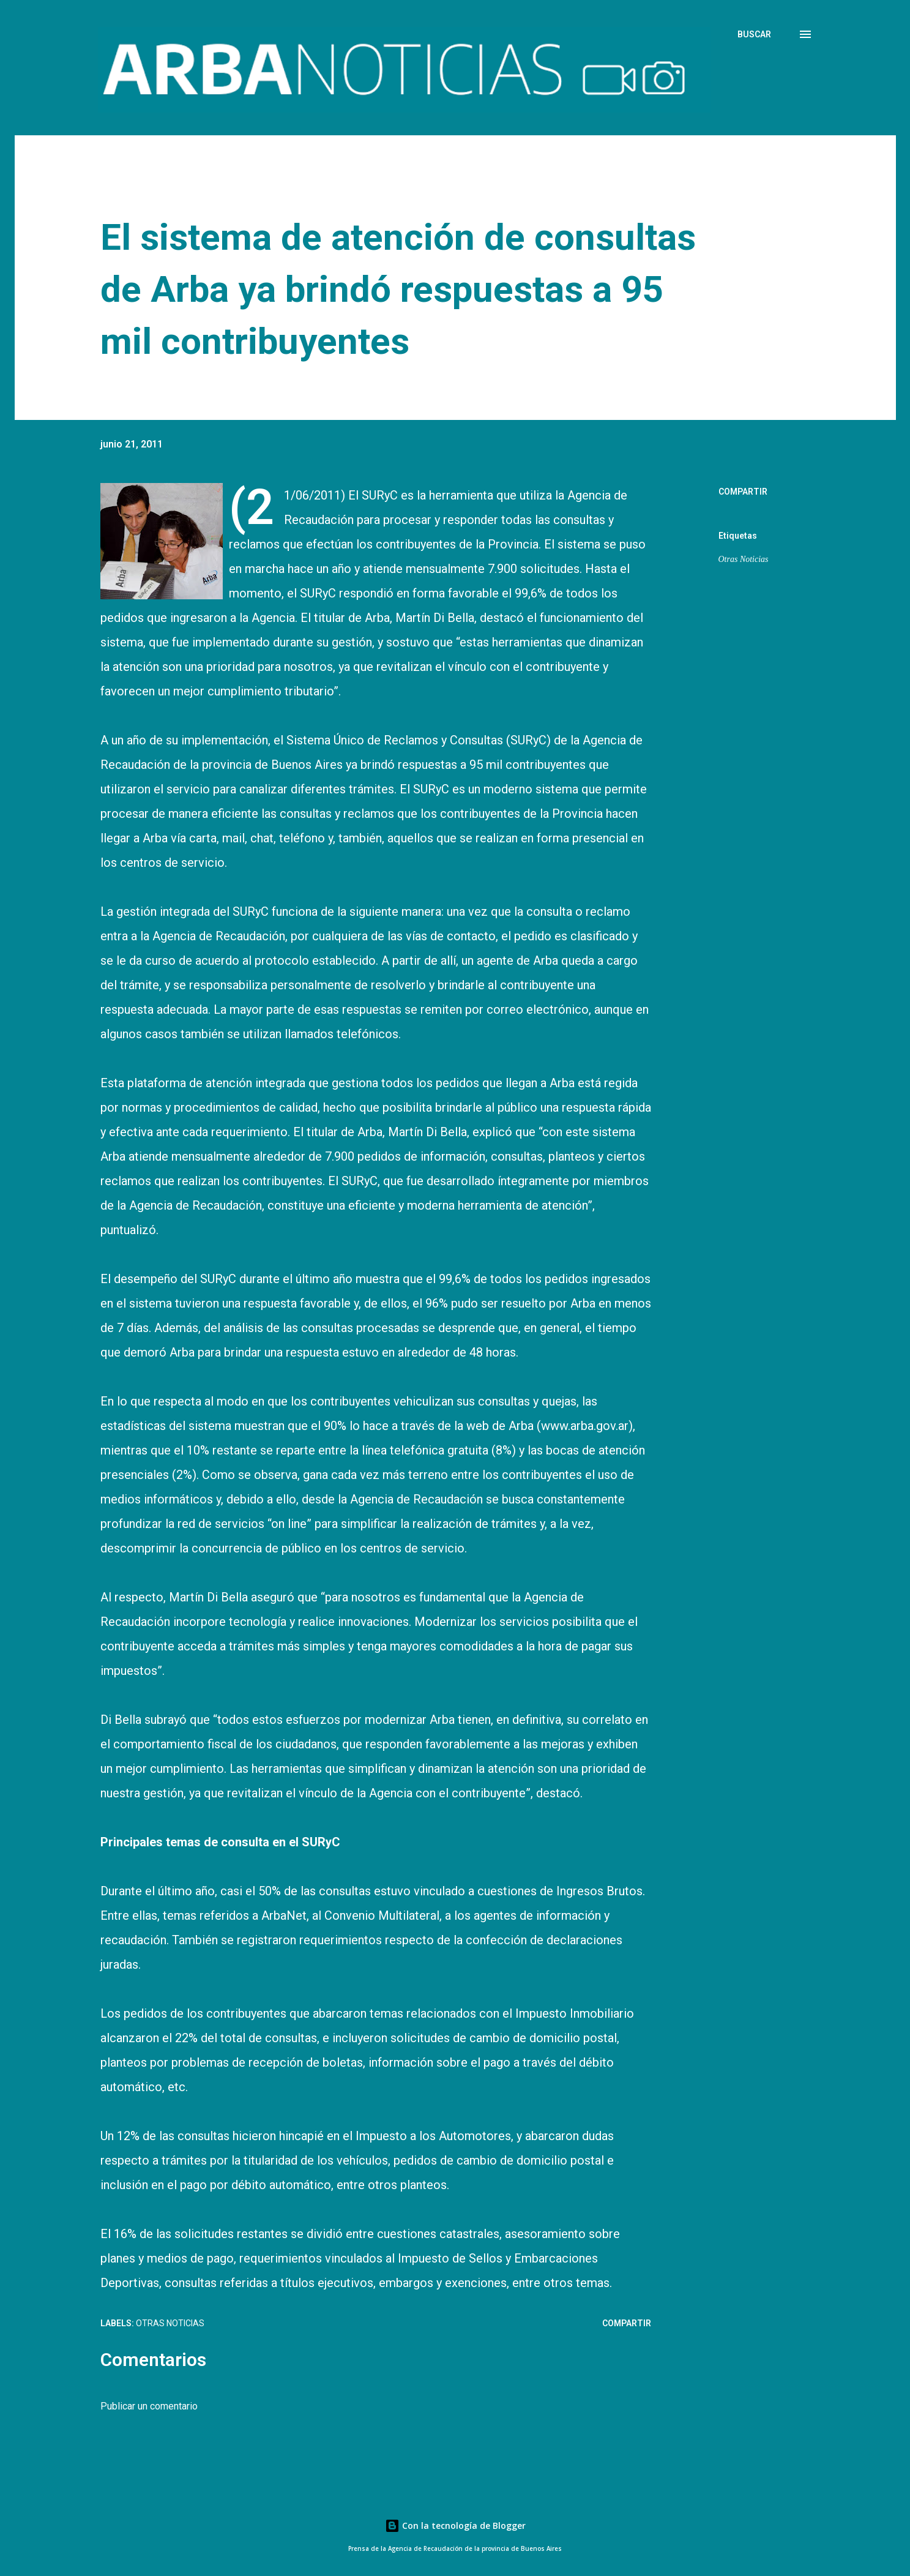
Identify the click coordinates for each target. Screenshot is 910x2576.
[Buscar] (754, 34)
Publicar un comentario (149, 2406)
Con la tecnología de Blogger (455, 2525)
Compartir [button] (742, 491)
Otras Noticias (743, 559)
